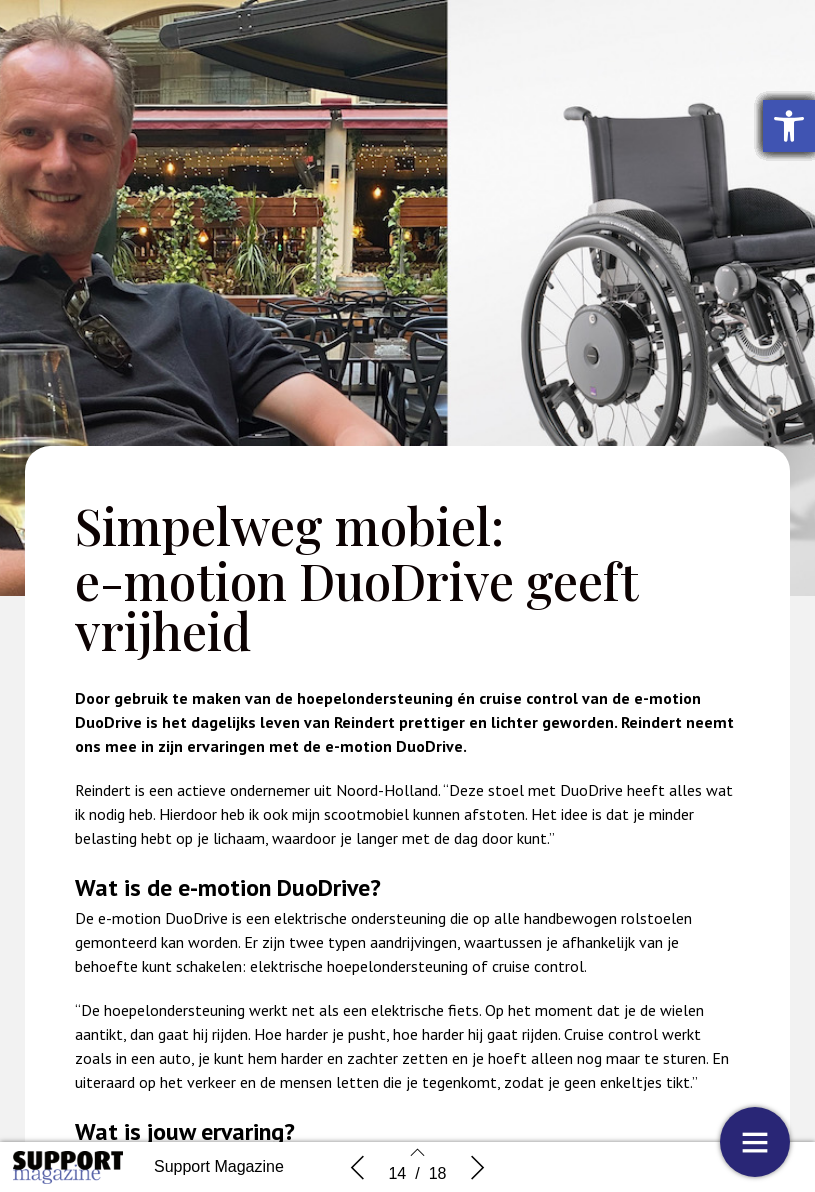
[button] (789, 126)
